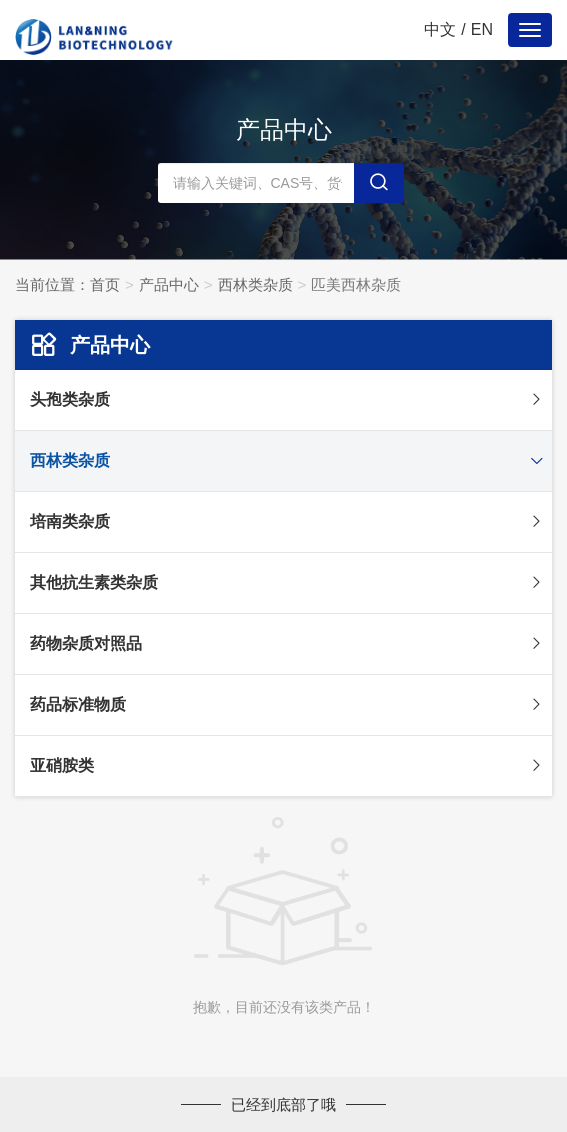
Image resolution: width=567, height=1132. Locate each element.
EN (482, 29)
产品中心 (169, 284)
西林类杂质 (255, 284)
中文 (440, 29)
